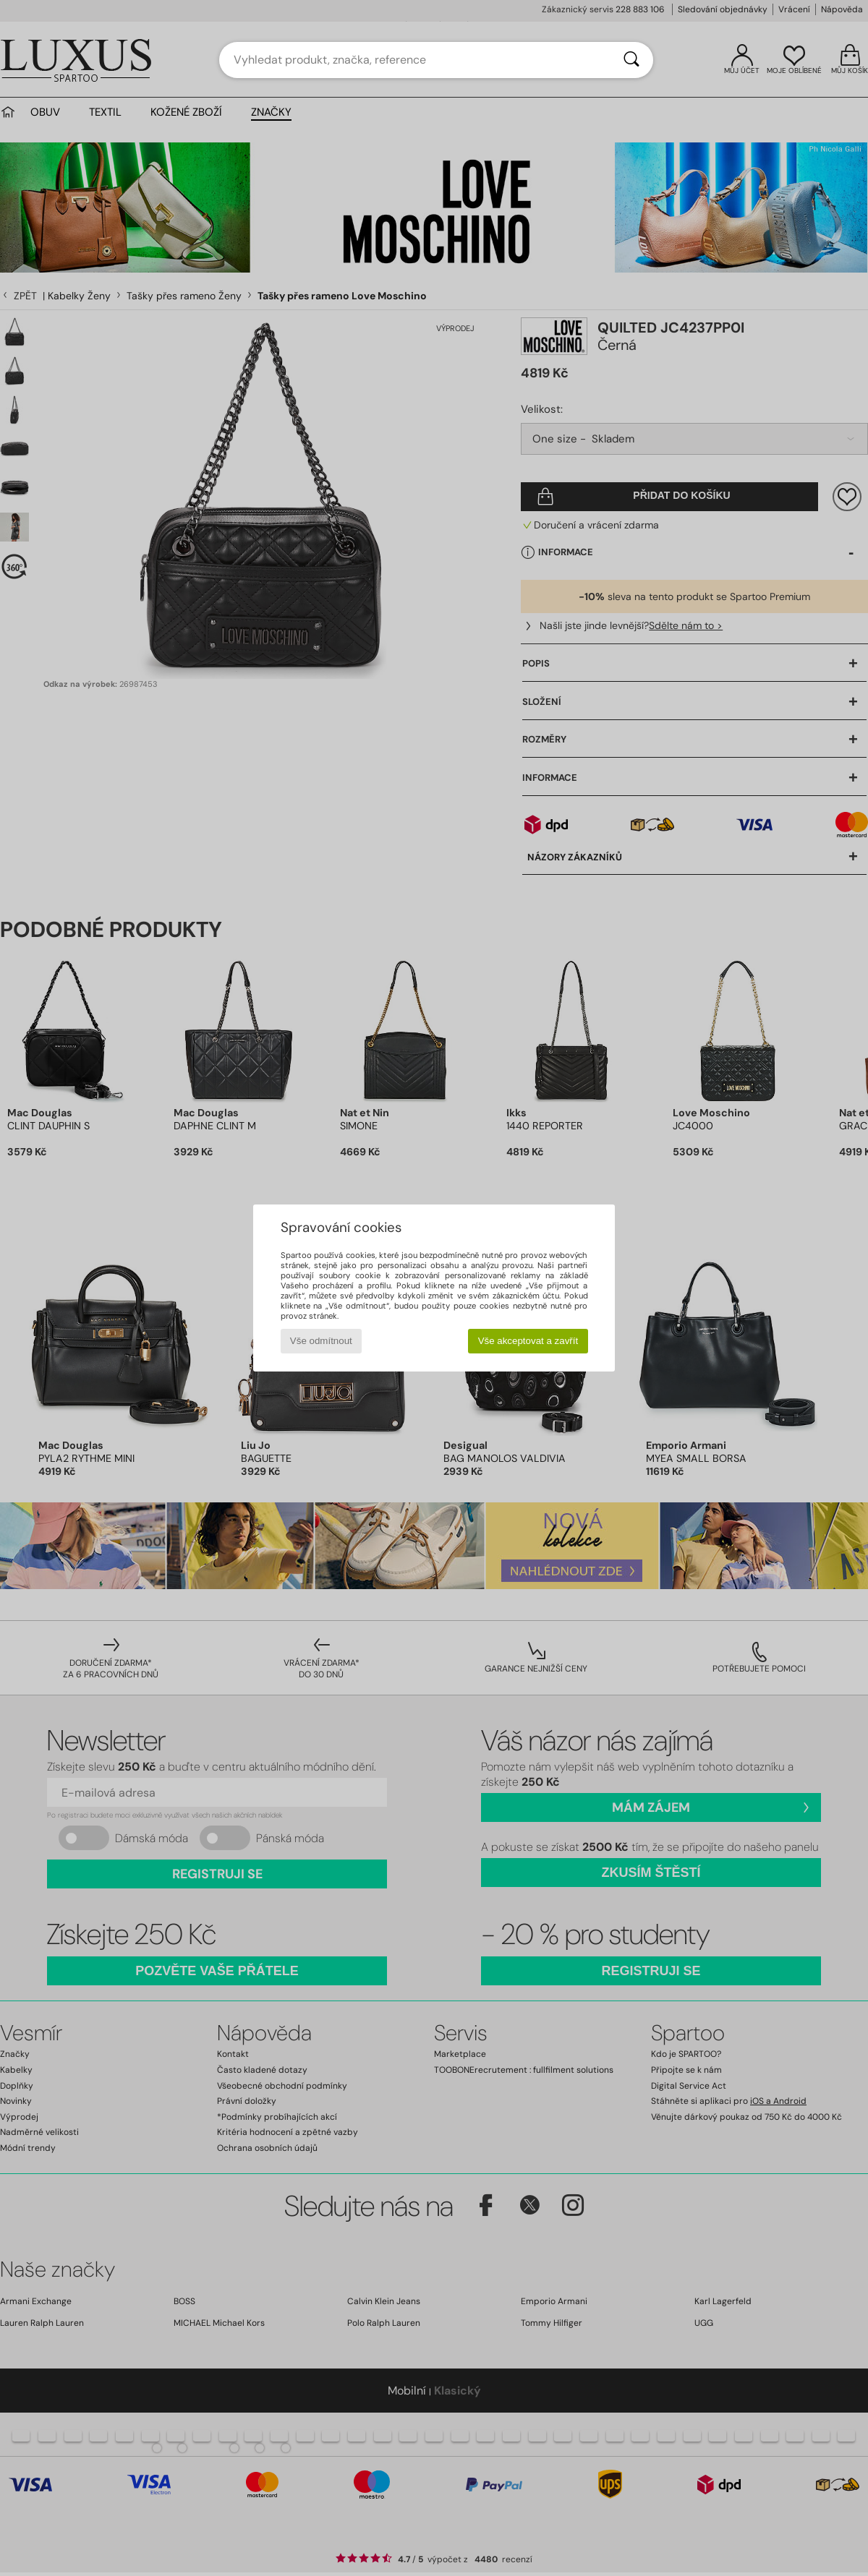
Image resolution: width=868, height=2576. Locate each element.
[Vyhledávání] (631, 60)
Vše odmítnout (321, 1340)
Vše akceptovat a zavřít (528, 1340)
